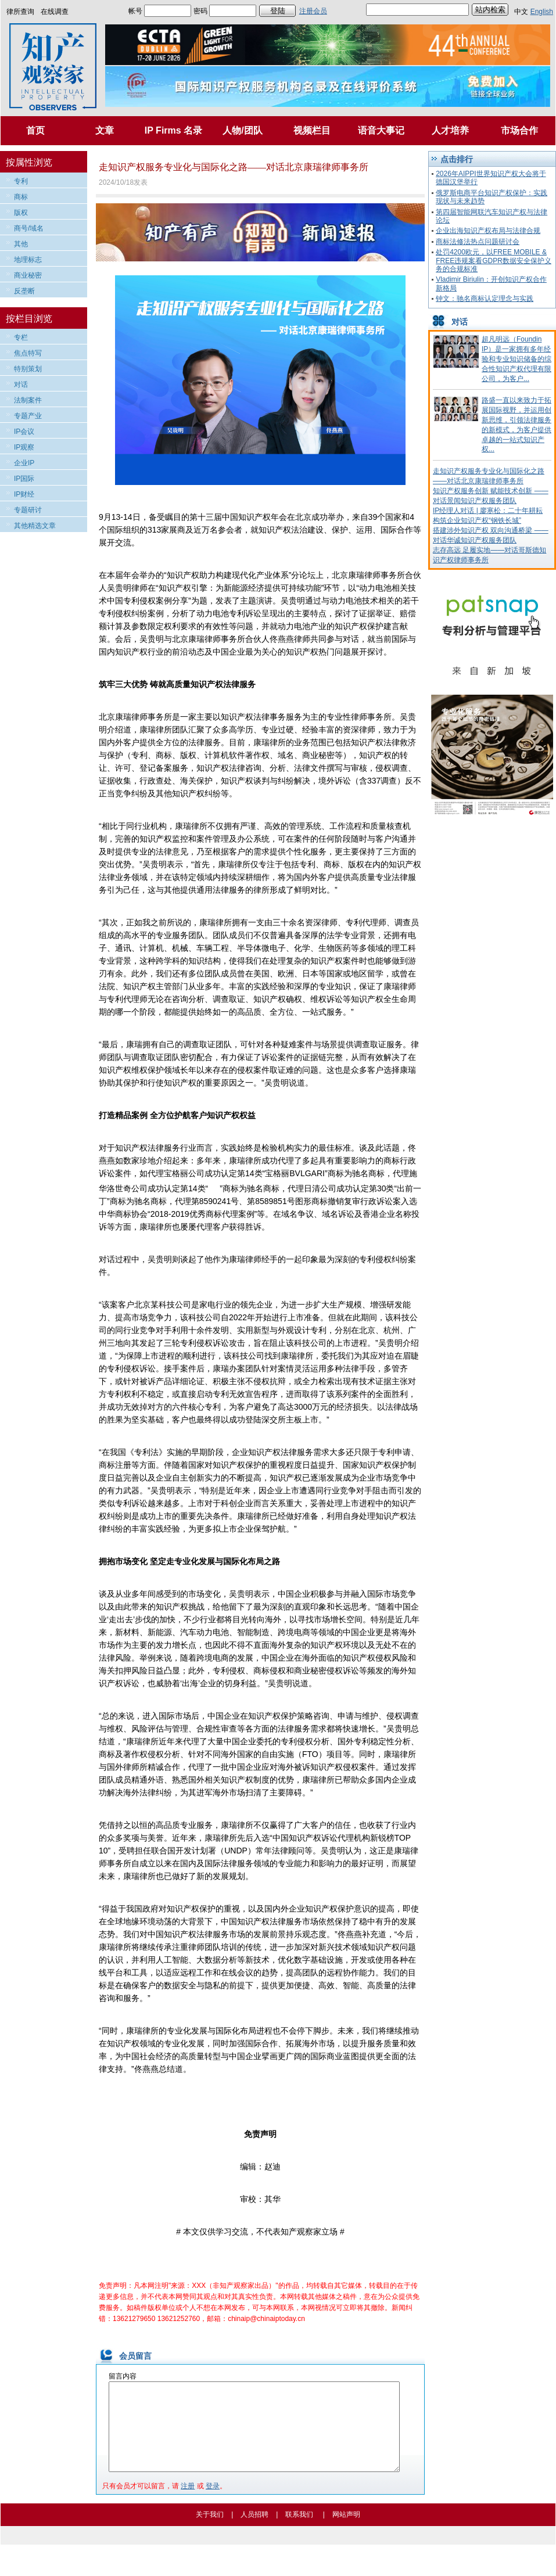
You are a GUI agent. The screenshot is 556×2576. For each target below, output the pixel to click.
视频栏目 (312, 130)
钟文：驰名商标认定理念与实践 (484, 298)
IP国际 (24, 479)
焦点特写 (28, 353)
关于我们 (210, 2532)
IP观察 (24, 447)
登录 (213, 2503)
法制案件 (28, 400)
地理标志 (28, 260)
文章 (104, 130)
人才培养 (450, 130)
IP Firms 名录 (173, 130)
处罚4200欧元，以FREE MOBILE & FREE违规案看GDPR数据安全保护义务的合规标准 (493, 260)
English (541, 12)
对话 (21, 384)
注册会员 (313, 11)
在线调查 (55, 12)
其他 (21, 244)
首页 (35, 130)
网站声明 (346, 2532)
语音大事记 (381, 130)
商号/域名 (29, 228)
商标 (21, 197)
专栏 (21, 337)
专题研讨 (28, 510)
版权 (21, 213)
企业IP (24, 463)
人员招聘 (254, 2532)
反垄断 (24, 291)
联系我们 (299, 2532)
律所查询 (20, 12)
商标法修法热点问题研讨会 (477, 242)
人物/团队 (242, 130)
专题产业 (28, 416)
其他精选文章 (35, 526)
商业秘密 (28, 275)
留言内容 (123, 2376)
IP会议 (24, 431)
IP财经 (24, 494)
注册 (188, 2503)
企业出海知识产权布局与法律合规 (488, 231)
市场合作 (519, 130)
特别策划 (28, 369)
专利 (21, 181)
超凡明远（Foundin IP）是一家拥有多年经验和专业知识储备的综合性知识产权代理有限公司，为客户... (516, 358)
